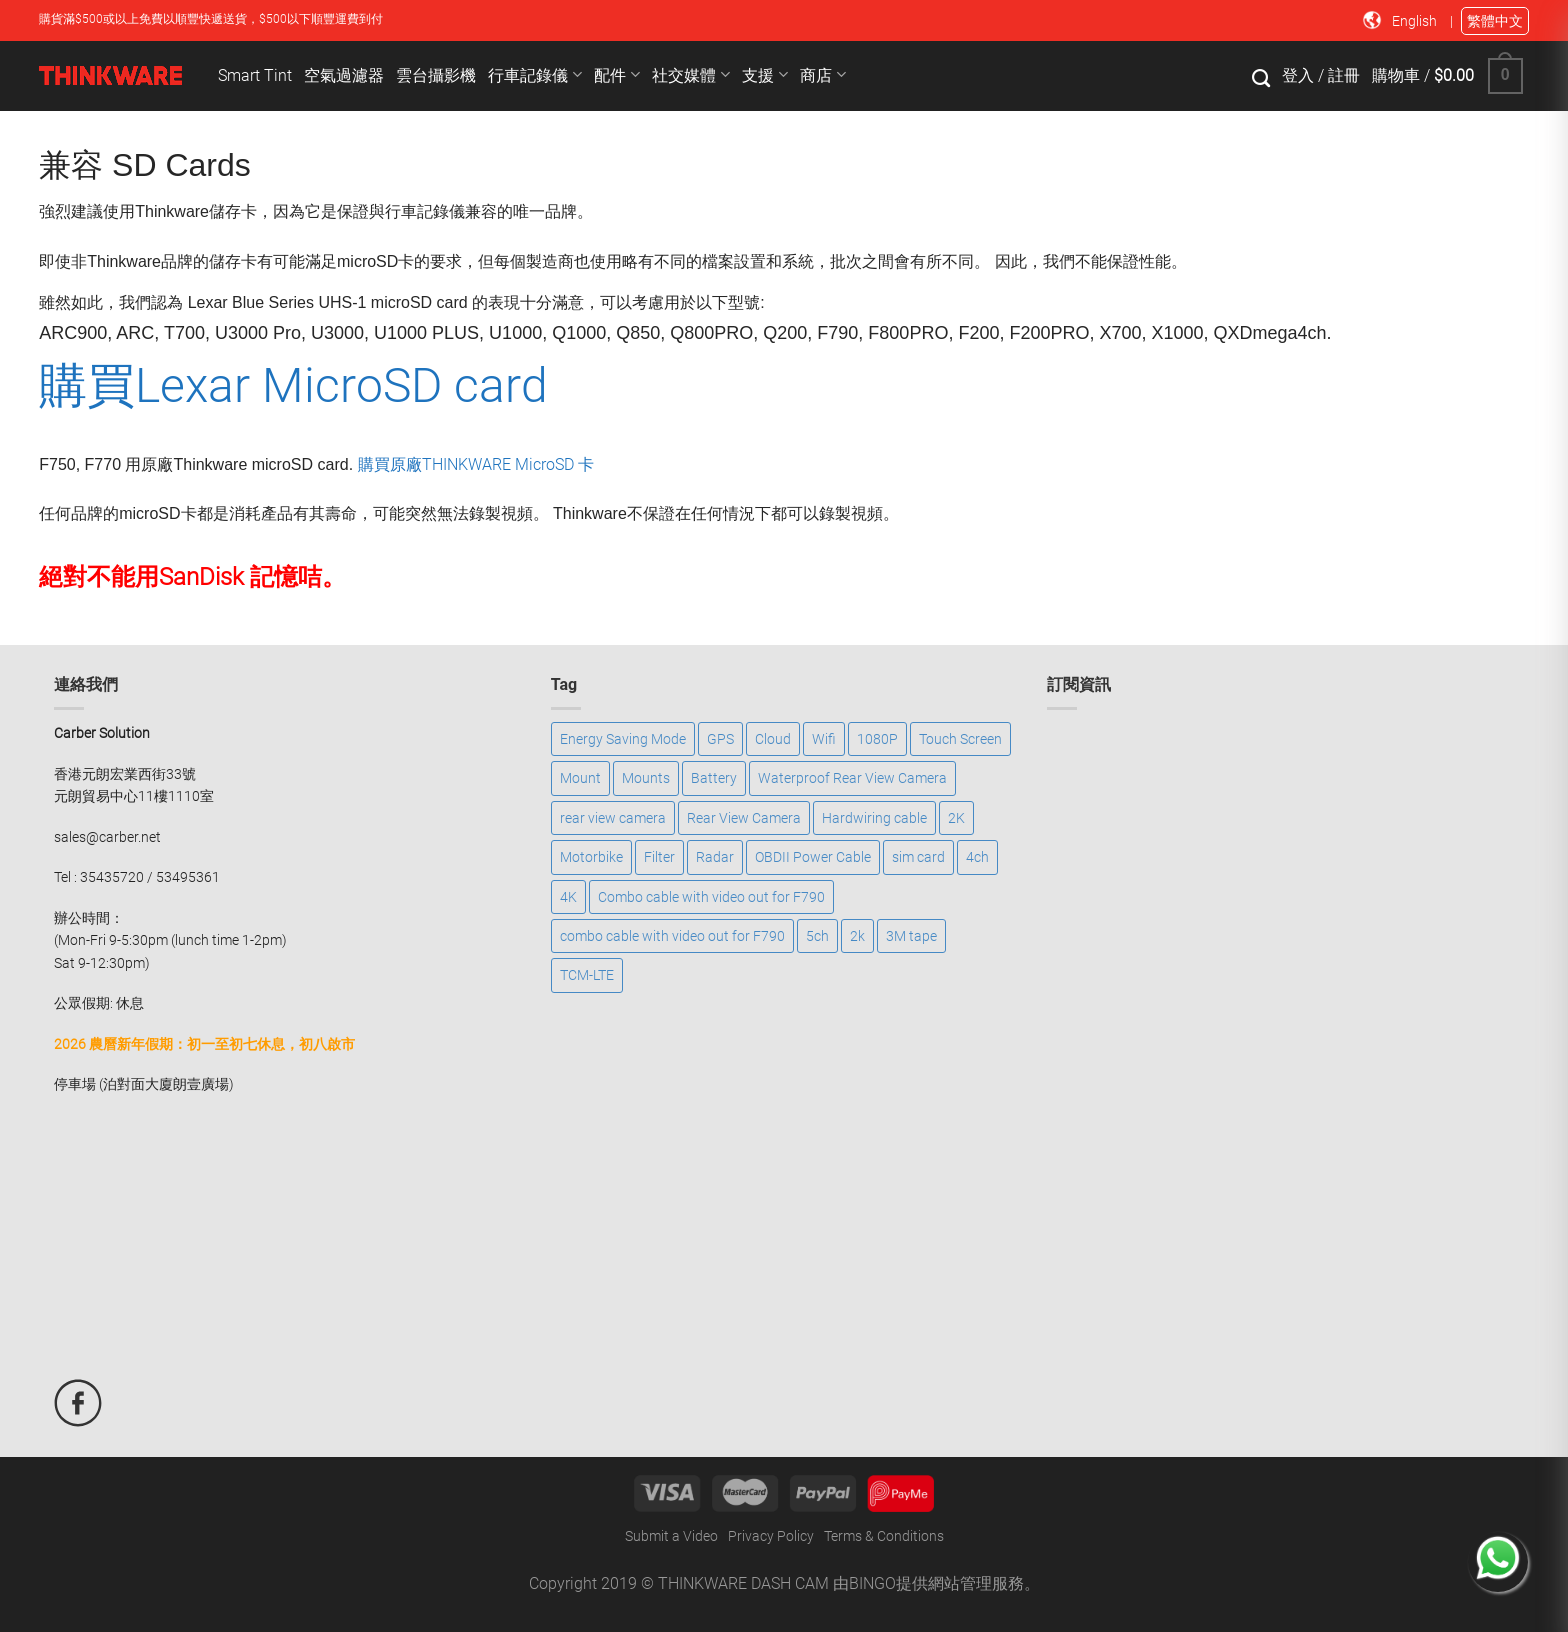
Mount (580, 778)
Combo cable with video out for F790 (711, 897)
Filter (659, 857)
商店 (823, 75)
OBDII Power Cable (813, 857)
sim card (918, 857)
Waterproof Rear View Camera (852, 778)
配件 (617, 75)
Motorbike (591, 857)
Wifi (824, 739)
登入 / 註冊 (1321, 75)
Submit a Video (671, 1536)
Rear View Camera (744, 818)
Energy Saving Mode (623, 739)
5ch (817, 936)
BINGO (872, 1583)
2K (956, 818)
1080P (877, 739)
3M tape (911, 936)
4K (568, 897)
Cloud (773, 739)
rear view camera (613, 818)
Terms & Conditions (884, 1536)
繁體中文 (1495, 21)
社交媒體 (691, 75)
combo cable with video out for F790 (672, 936)
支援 (765, 75)
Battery (714, 778)
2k (857, 936)
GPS (720, 739)
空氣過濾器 (344, 75)
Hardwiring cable (874, 818)
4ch (977, 857)
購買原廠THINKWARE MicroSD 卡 (476, 464)
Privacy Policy (771, 1536)
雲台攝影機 (436, 75)
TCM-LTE (587, 975)
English (1416, 21)
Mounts (646, 778)
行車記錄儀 (535, 75)
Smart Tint (255, 75)
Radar (715, 857)
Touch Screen (960, 739)
